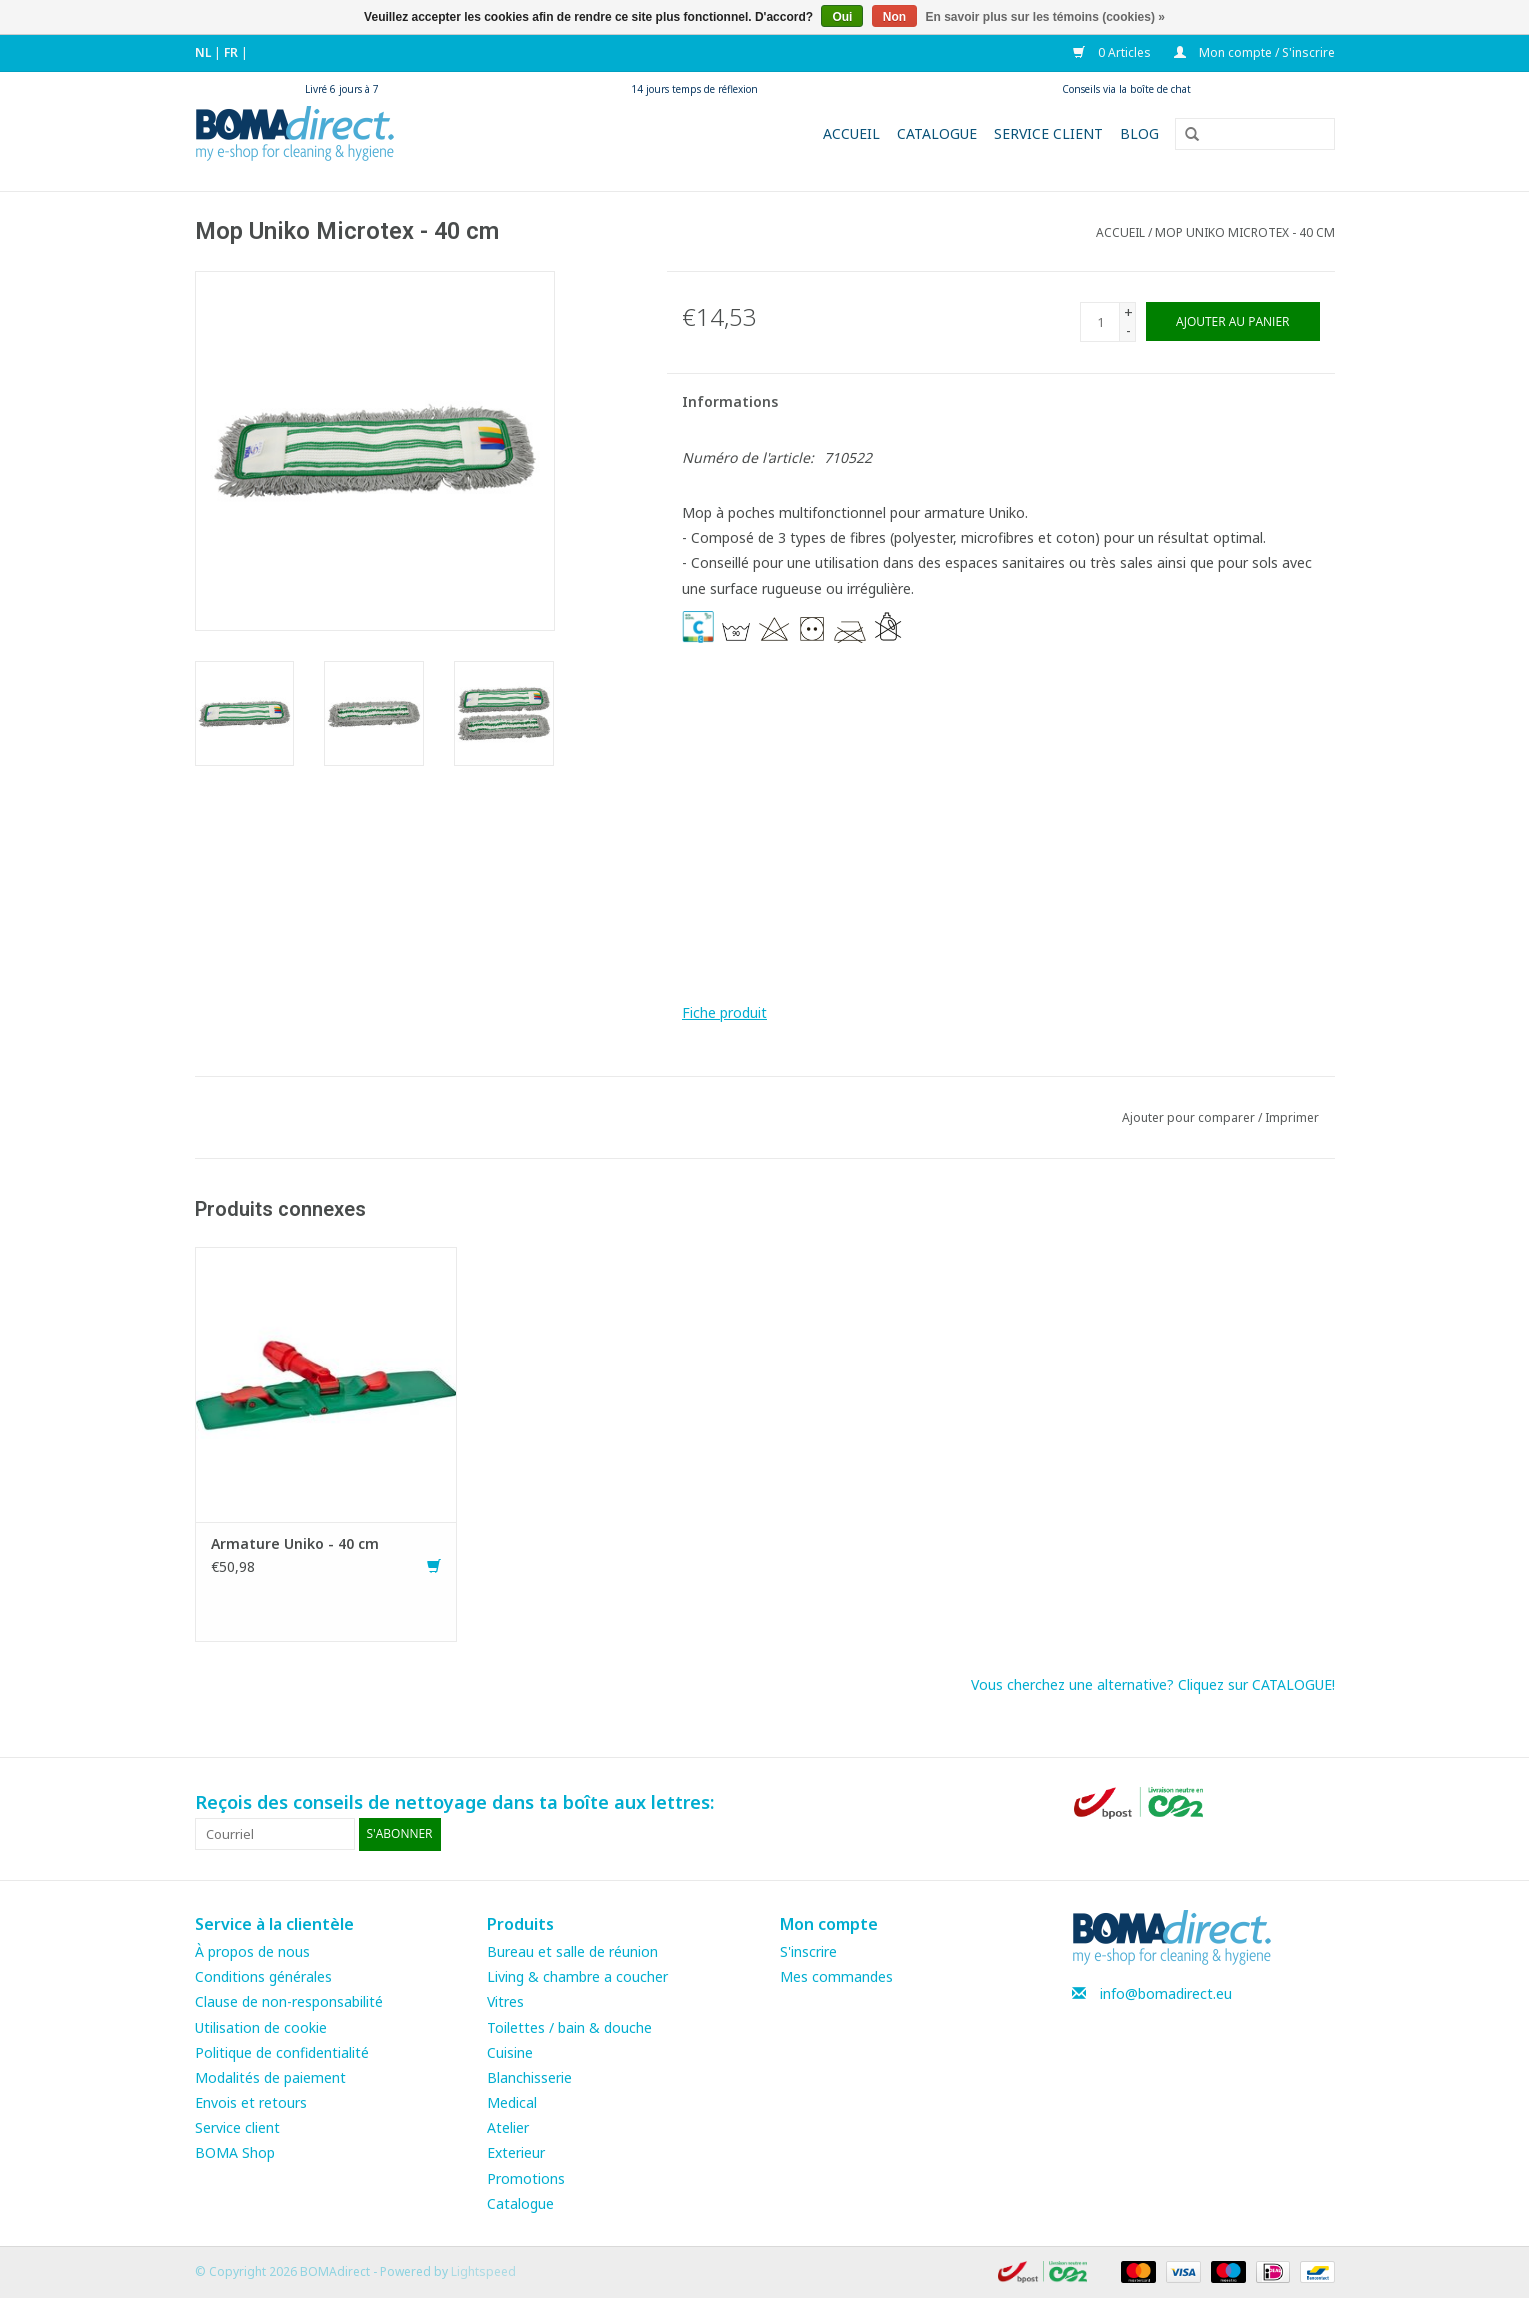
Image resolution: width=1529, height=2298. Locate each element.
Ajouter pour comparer (1190, 1117)
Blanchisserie (529, 2077)
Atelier (508, 2127)
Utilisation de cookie (261, 2027)
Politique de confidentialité (282, 2052)
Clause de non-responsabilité (289, 2001)
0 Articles (1113, 52)
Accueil (851, 133)
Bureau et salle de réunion (572, 1951)
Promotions (526, 2178)
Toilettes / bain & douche (569, 2027)
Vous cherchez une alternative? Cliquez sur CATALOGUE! (1153, 1684)
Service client (1048, 133)
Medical (512, 2102)
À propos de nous (252, 1951)
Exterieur (516, 2152)
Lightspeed (483, 2271)
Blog (1139, 133)
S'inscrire (808, 1951)
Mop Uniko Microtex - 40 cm (1245, 232)
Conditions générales (263, 1976)
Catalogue (937, 133)
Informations (730, 401)
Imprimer (1292, 1117)
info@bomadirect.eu (1166, 1993)
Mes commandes (836, 1976)
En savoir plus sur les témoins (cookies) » (1044, 17)
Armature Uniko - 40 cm (295, 1543)
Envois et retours (251, 2102)
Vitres (505, 2001)
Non (894, 17)
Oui (842, 17)
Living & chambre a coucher (577, 1976)
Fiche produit (724, 1012)
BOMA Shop (235, 2152)
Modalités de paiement (270, 2077)
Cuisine (510, 2052)
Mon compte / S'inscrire (1254, 52)
